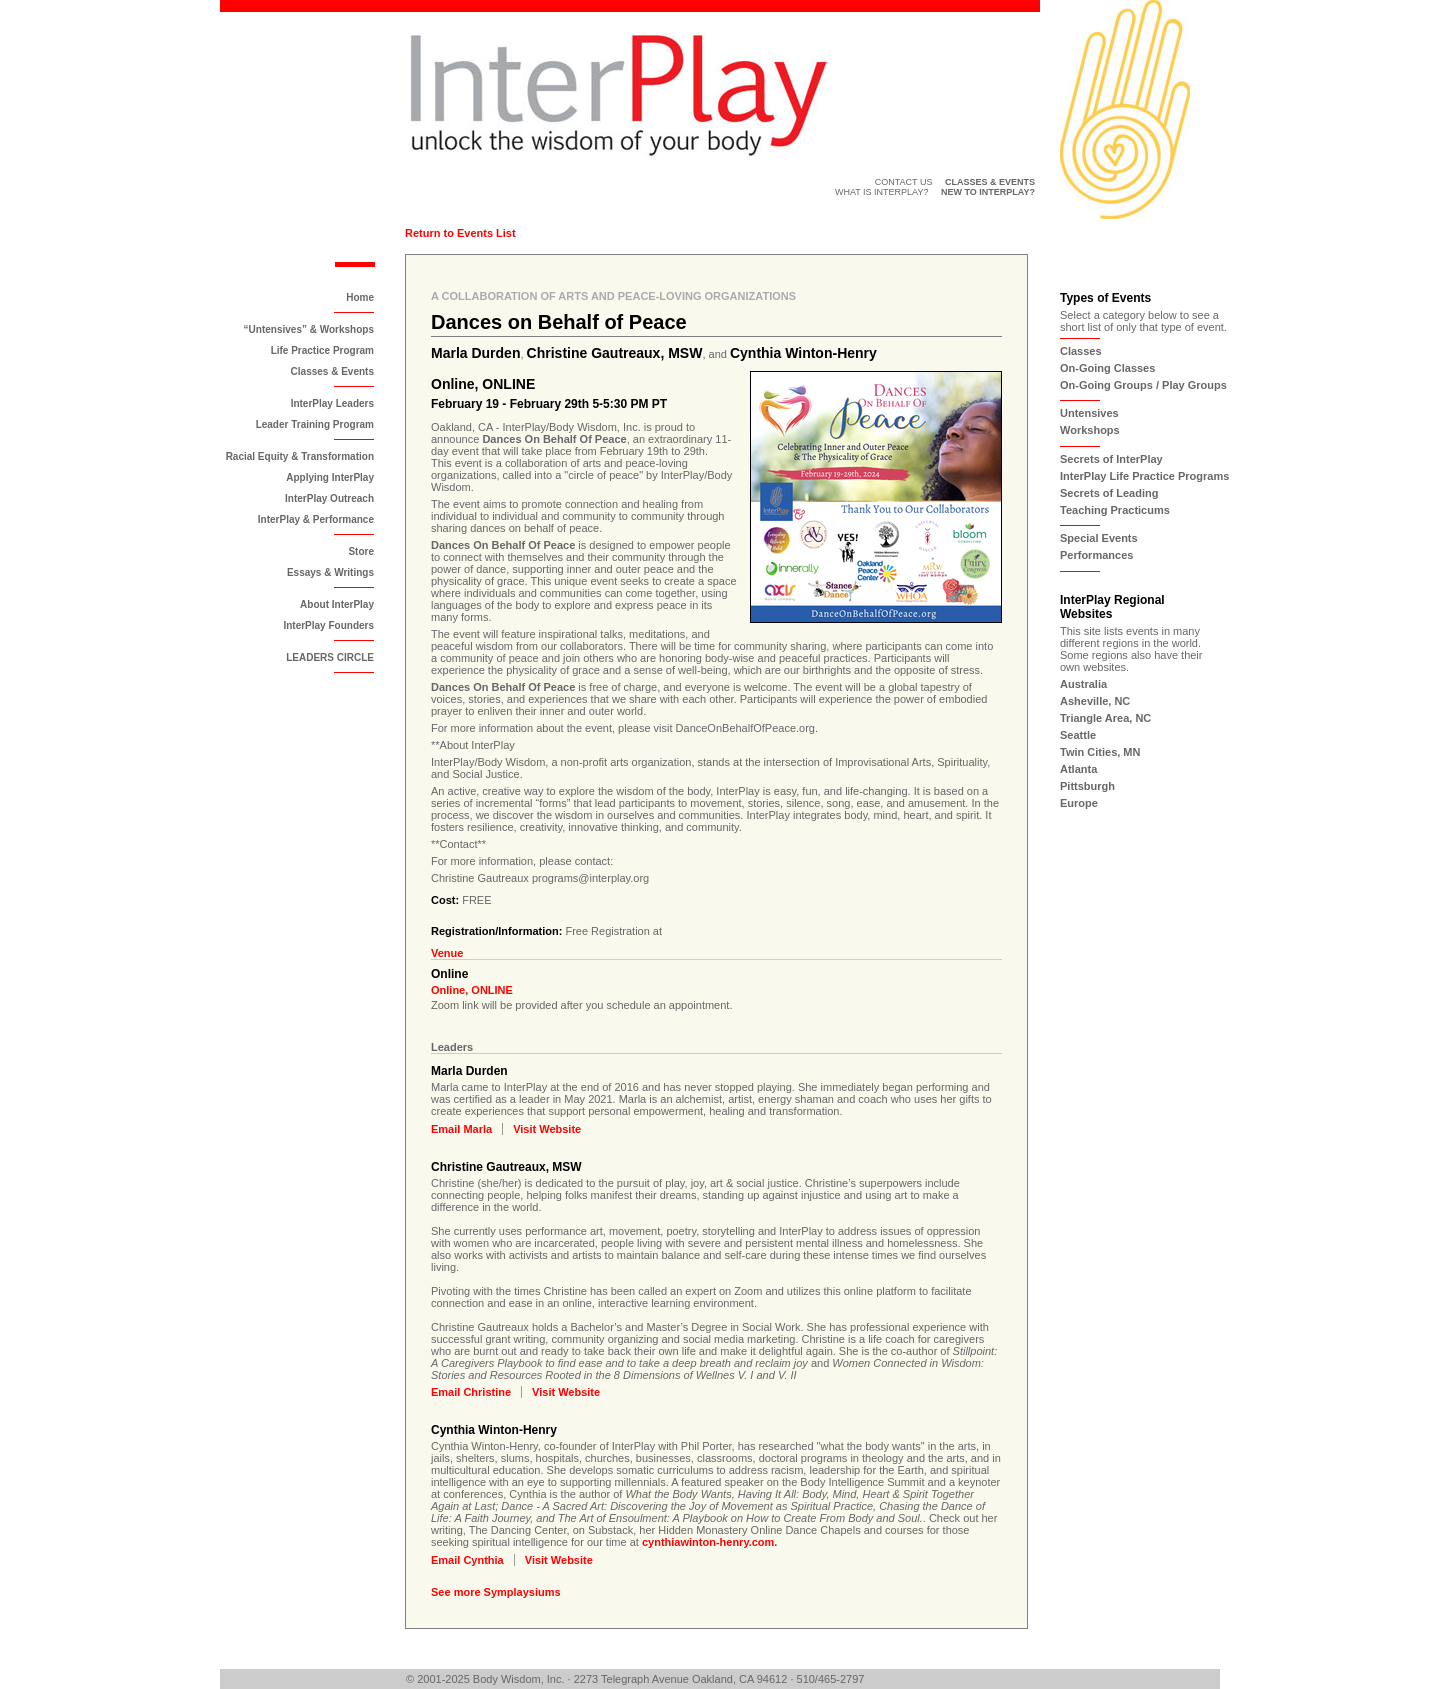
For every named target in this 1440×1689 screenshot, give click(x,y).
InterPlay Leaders (332, 403)
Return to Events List (460, 233)
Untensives (1089, 413)
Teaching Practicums (1115, 510)
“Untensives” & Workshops (309, 329)
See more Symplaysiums (496, 1592)
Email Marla (461, 1129)
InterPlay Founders (328, 625)
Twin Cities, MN (1100, 752)
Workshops (1090, 430)
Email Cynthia (467, 1560)
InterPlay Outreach (329, 498)
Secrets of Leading (1109, 493)
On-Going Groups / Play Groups (1143, 385)
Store (361, 551)
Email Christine (471, 1392)
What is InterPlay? (882, 192)
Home (360, 297)
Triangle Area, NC (1105, 718)
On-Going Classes (1107, 368)
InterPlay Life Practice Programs (1144, 476)
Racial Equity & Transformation (300, 456)
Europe (1079, 803)
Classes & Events (332, 371)
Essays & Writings (330, 572)
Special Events (1099, 538)
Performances (1096, 555)
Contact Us (904, 182)
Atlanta (1078, 769)
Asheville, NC (1095, 701)
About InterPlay (337, 604)
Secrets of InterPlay (1111, 459)
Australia (1083, 684)
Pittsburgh (1087, 786)
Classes (1081, 351)
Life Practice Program (322, 350)
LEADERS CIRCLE (330, 657)
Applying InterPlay (330, 477)
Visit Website (547, 1129)
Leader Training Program (315, 424)
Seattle (1078, 735)
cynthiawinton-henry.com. (709, 1542)
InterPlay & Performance (316, 519)
